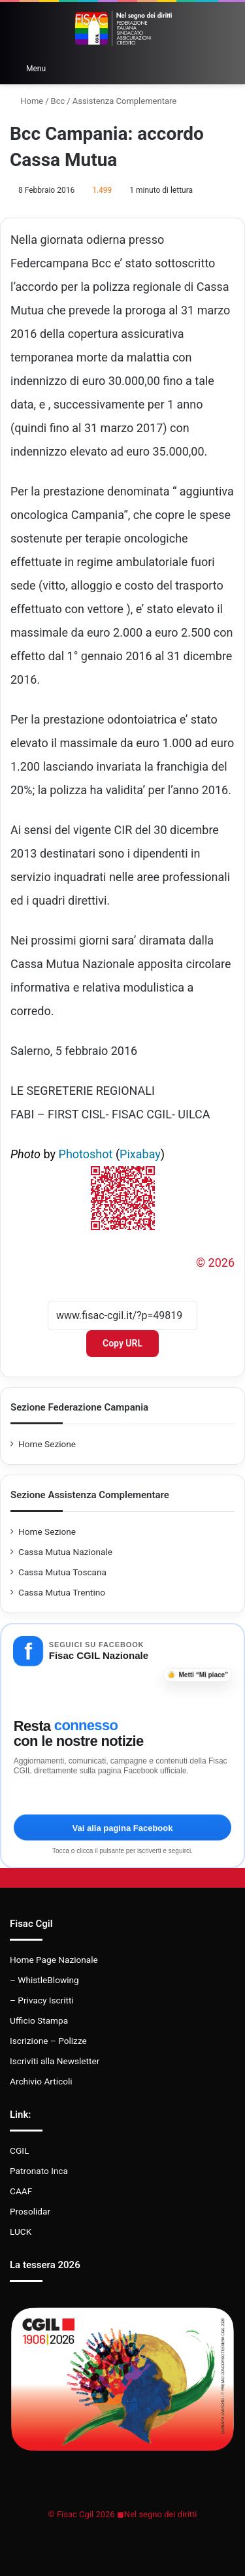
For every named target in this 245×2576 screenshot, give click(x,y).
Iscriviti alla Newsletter (54, 2061)
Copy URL (122, 1343)
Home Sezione (47, 1444)
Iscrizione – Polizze (48, 2040)
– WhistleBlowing (44, 1980)
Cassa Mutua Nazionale (65, 1552)
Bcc (58, 101)
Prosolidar (30, 2211)
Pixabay (140, 1154)
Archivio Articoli (41, 2081)
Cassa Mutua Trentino (61, 1592)
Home (26, 101)
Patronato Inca (39, 2171)
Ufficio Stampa (39, 2020)
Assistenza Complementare (124, 101)
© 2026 (215, 1262)
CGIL (19, 2150)
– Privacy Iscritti (42, 2000)
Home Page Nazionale (54, 1959)
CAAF (21, 2191)
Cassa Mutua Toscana (62, 1572)
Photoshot (86, 1154)
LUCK (20, 2231)
